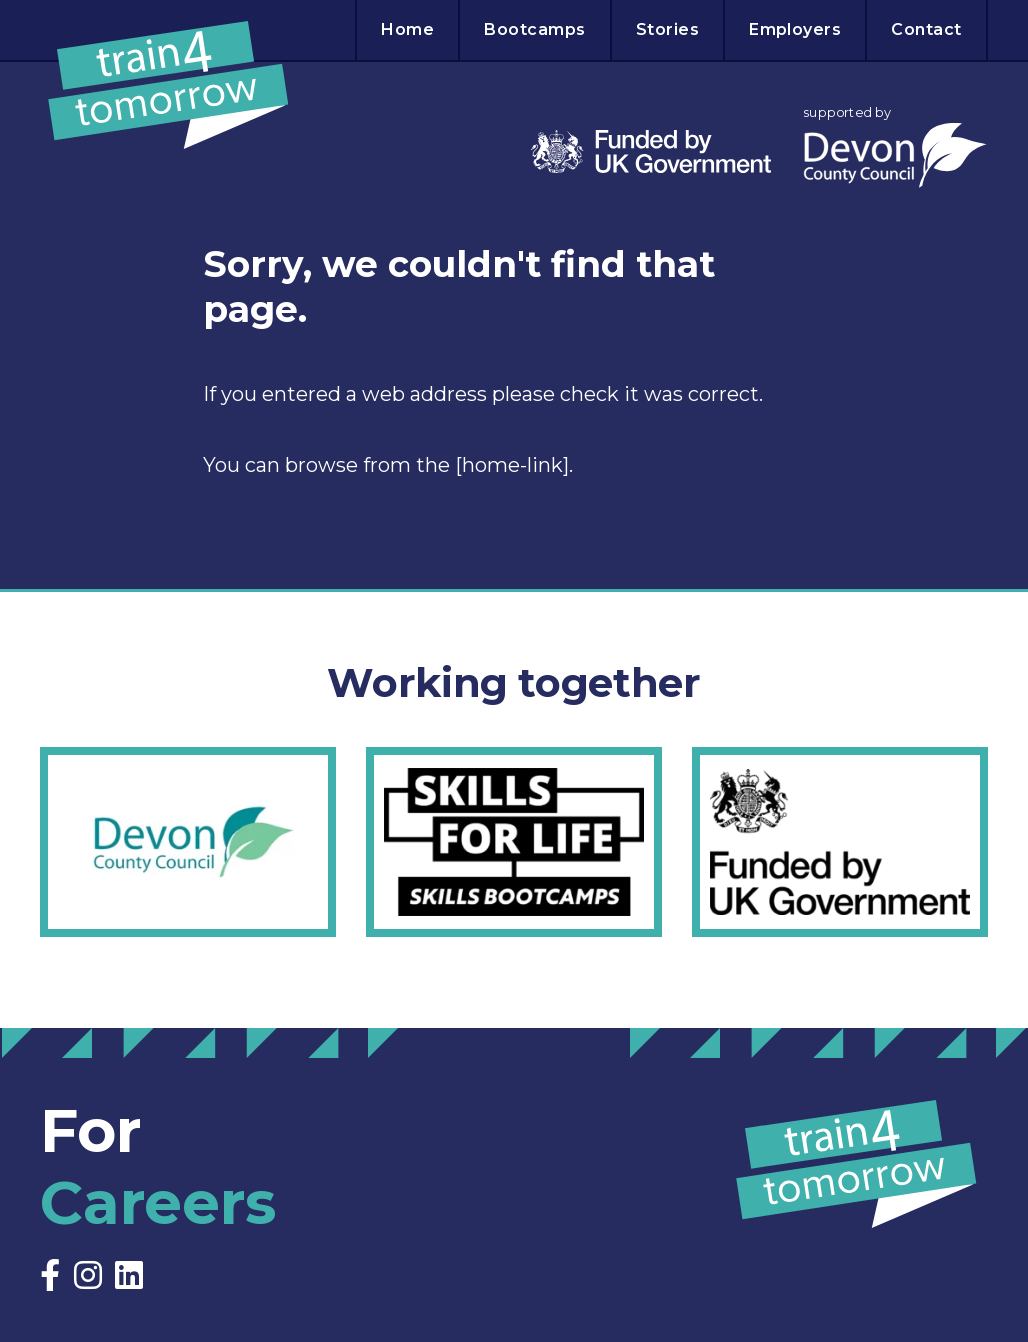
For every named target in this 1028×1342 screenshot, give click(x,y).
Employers (795, 29)
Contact (926, 29)
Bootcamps (534, 29)
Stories (667, 29)
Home (407, 29)
